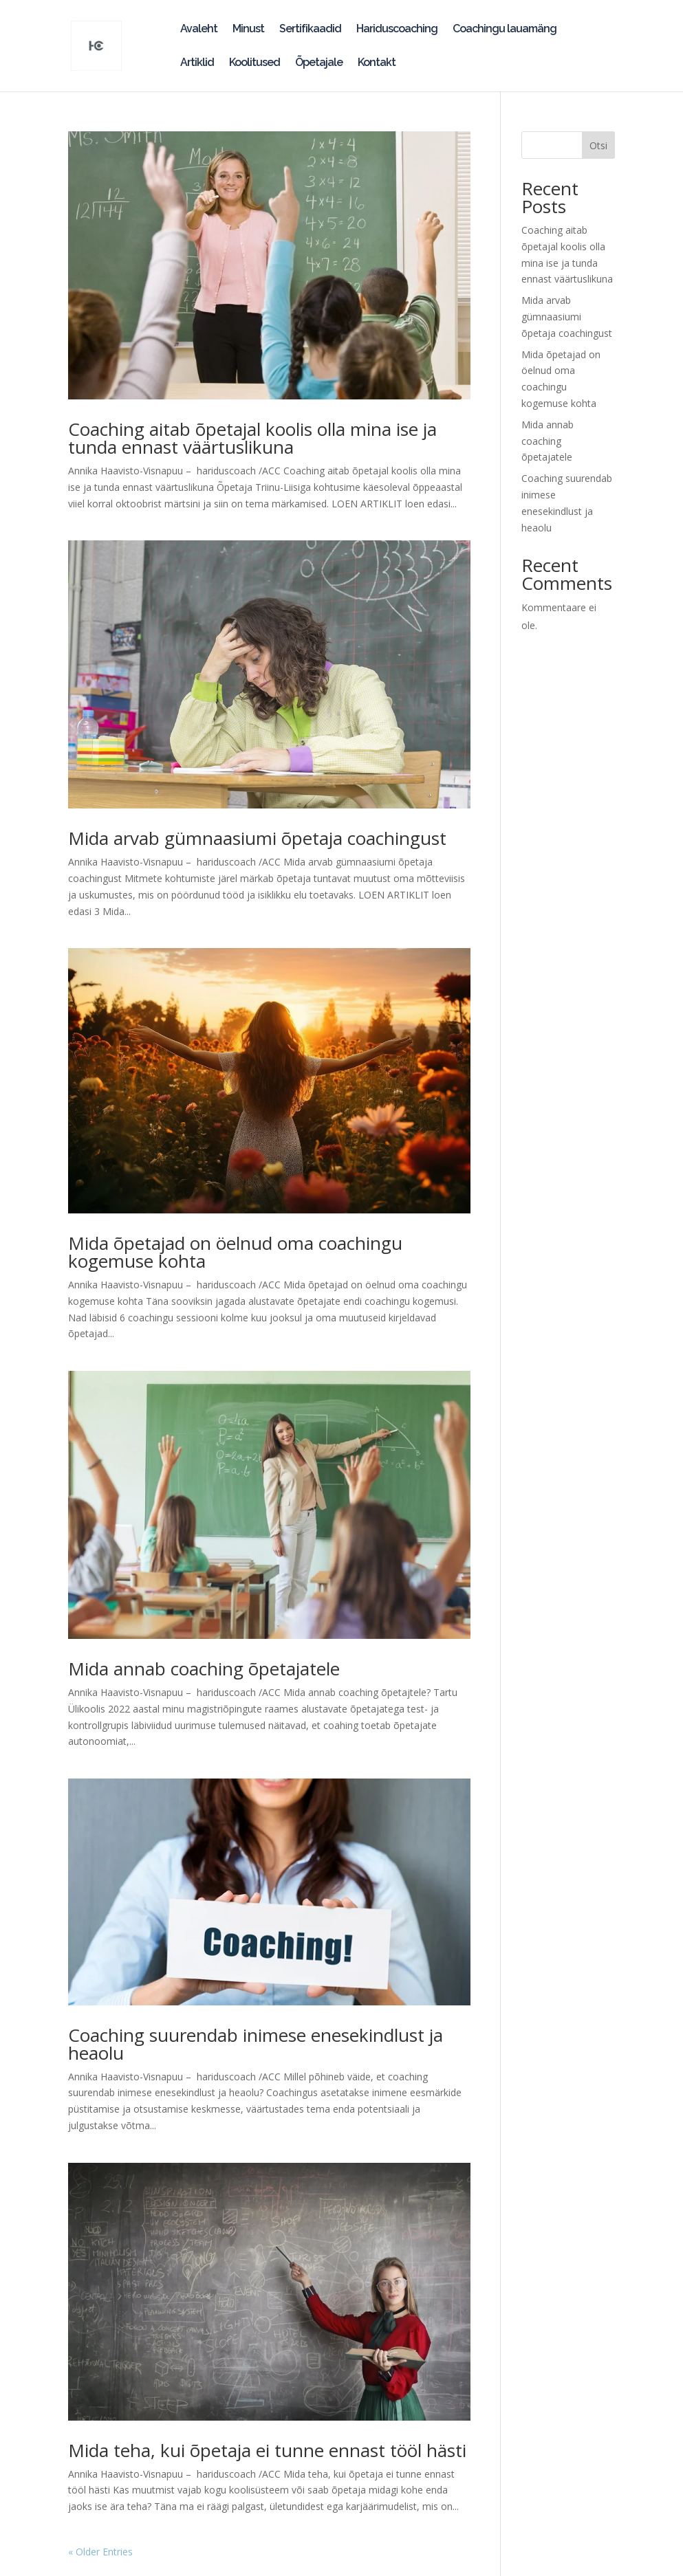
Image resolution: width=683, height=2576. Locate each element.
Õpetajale (319, 63)
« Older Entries (100, 2551)
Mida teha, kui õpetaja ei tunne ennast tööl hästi (267, 2450)
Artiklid (197, 63)
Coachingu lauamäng (504, 29)
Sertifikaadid (310, 29)
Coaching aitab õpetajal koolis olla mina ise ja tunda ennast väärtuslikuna (252, 438)
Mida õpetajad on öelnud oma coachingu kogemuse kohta (235, 1252)
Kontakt (376, 63)
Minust (248, 29)
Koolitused (254, 63)
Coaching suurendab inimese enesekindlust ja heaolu (255, 2044)
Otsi (598, 145)
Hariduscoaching (396, 29)
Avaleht (198, 29)
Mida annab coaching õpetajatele (204, 1668)
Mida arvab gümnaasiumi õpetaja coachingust (257, 838)
